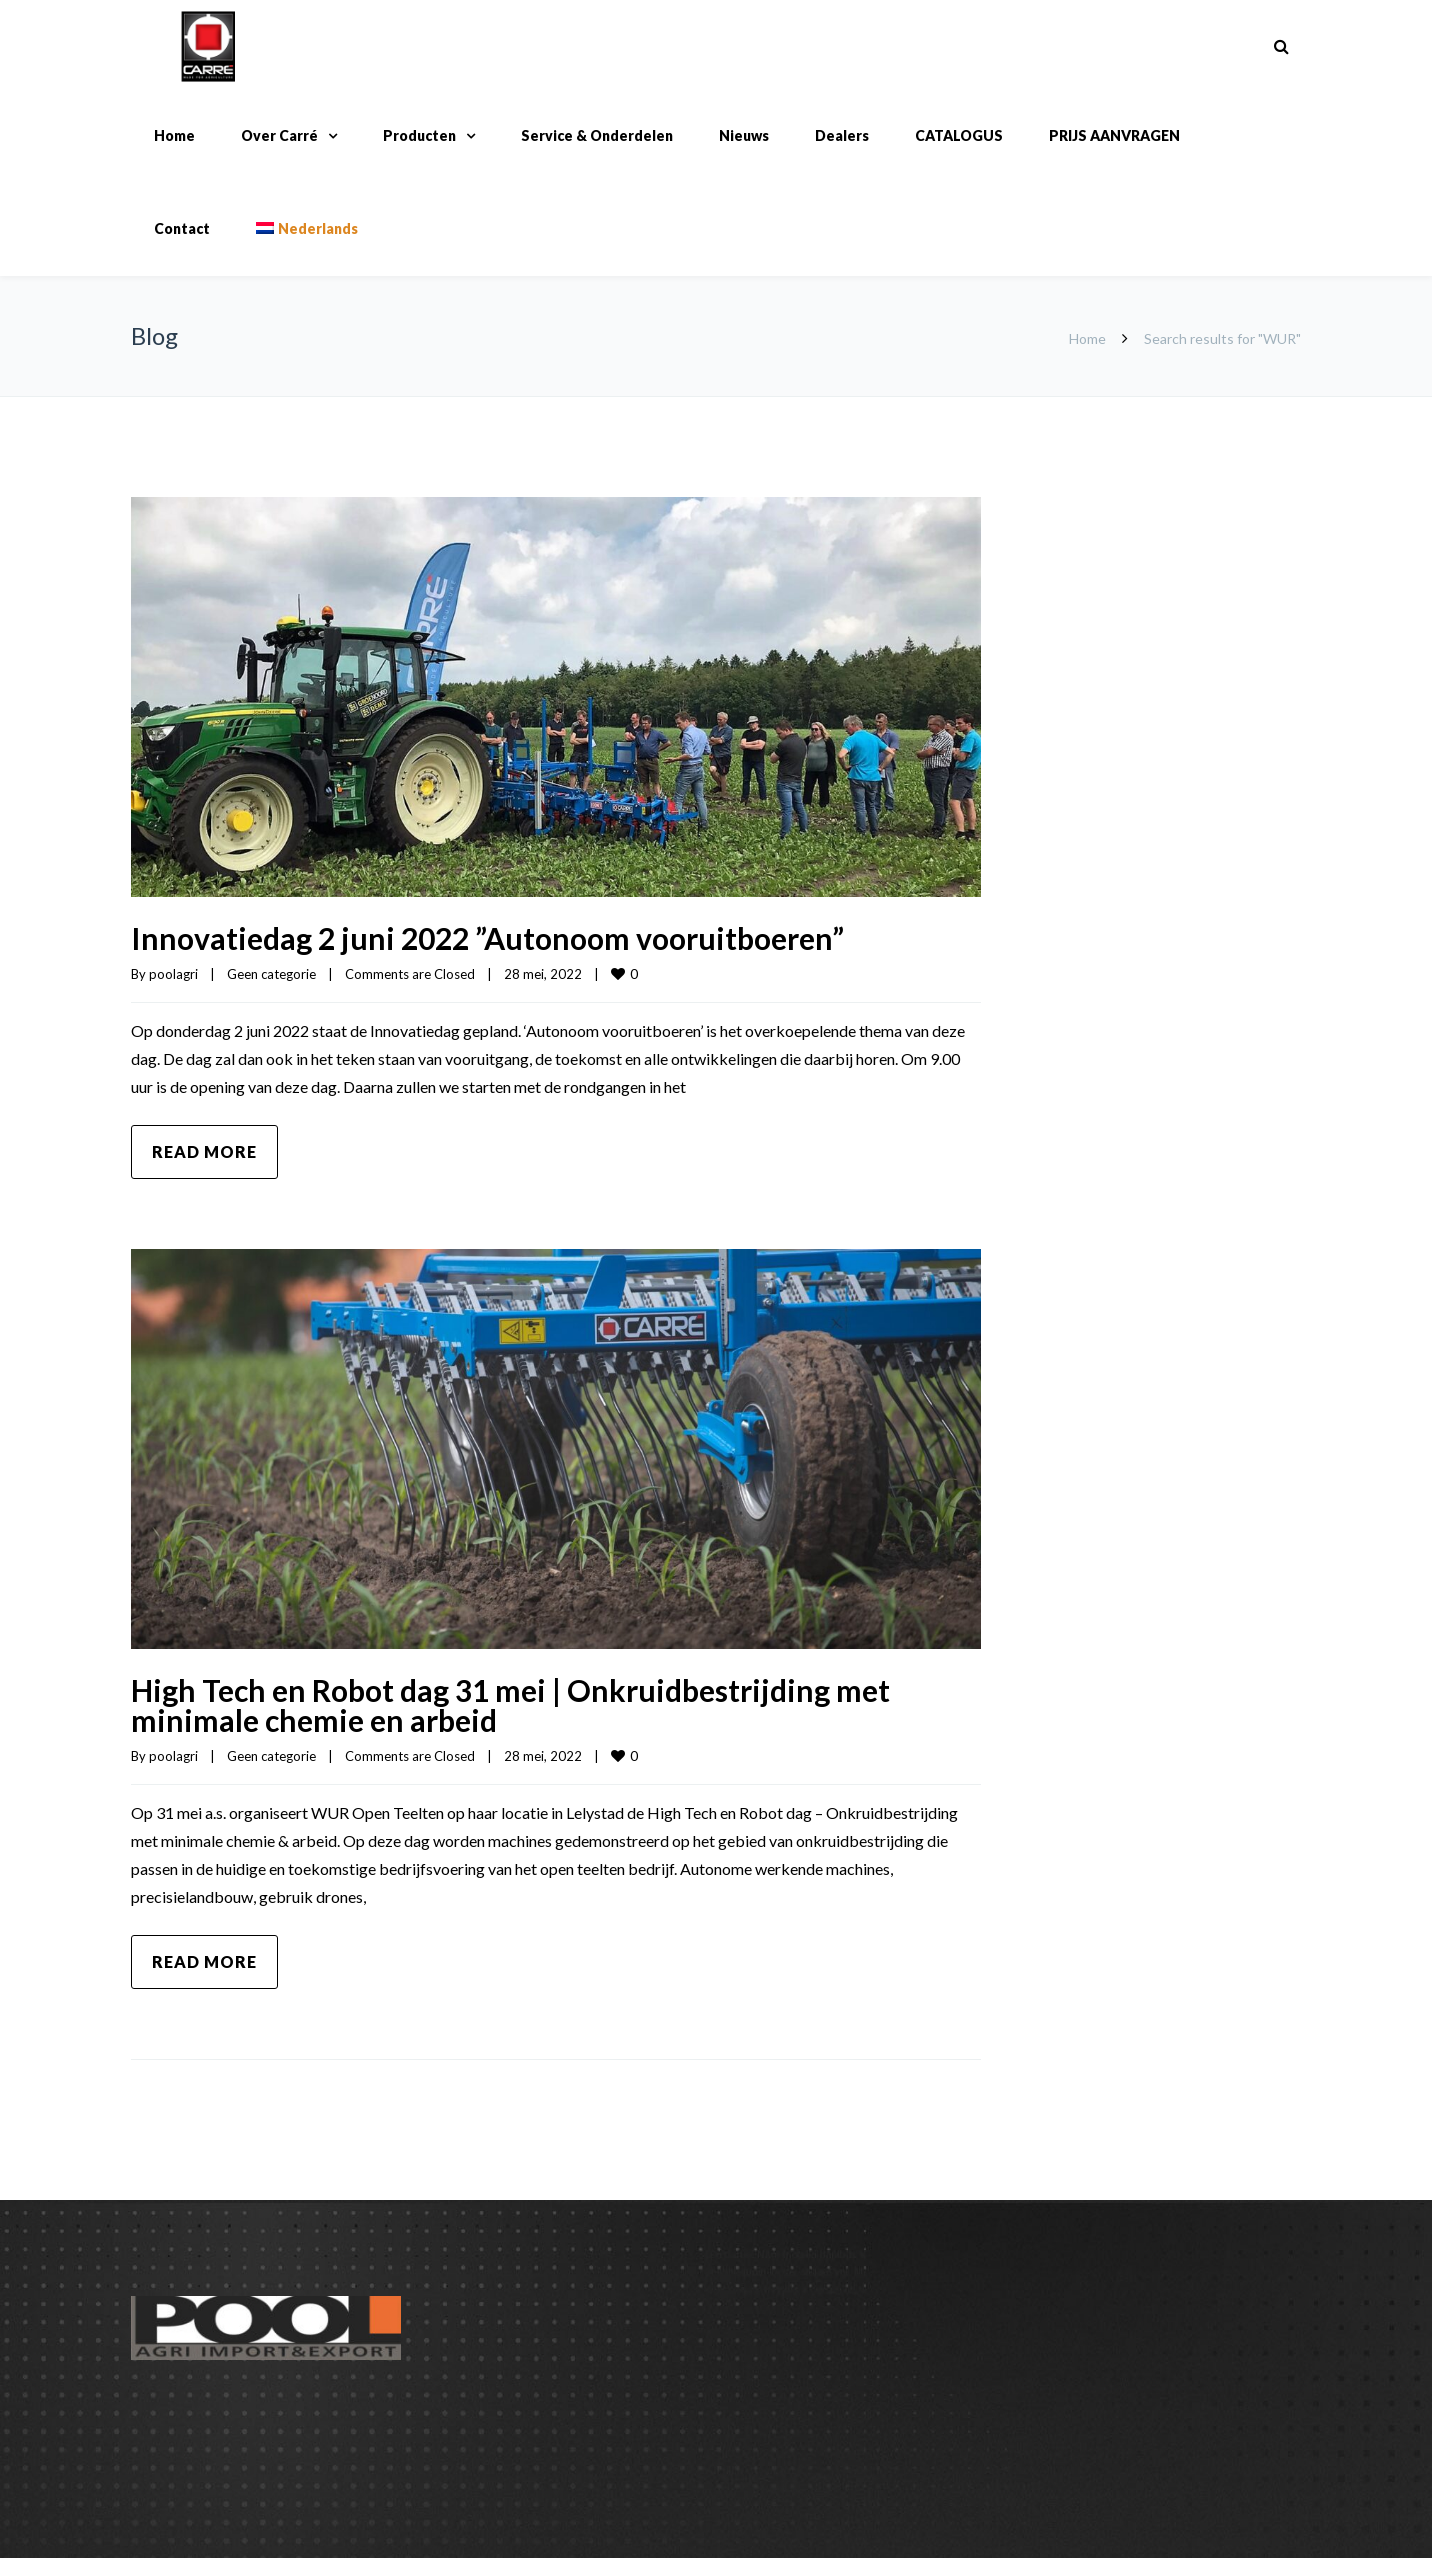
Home (174, 135)
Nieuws (744, 135)
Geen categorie (271, 974)
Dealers (842, 135)
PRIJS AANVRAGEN (1114, 135)
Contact (182, 228)
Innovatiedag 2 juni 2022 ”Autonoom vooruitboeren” (487, 938)
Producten (419, 135)
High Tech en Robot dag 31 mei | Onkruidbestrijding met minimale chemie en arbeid (510, 1705)
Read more (204, 1151)
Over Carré (279, 135)
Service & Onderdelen (597, 135)
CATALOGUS (959, 135)
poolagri (173, 974)
